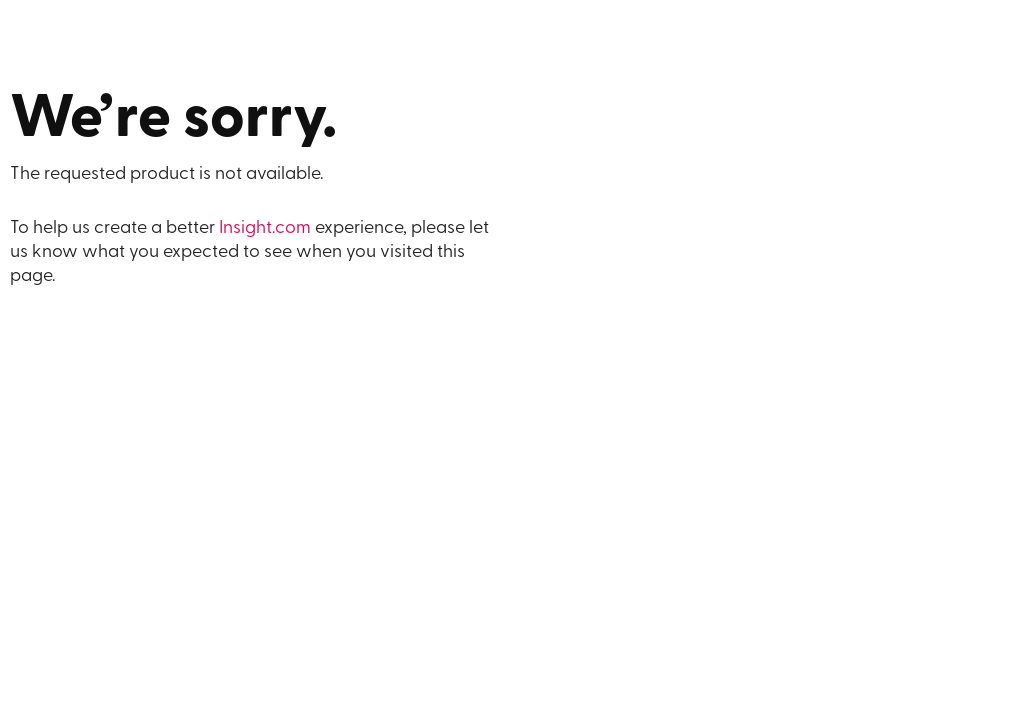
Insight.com (265, 228)
